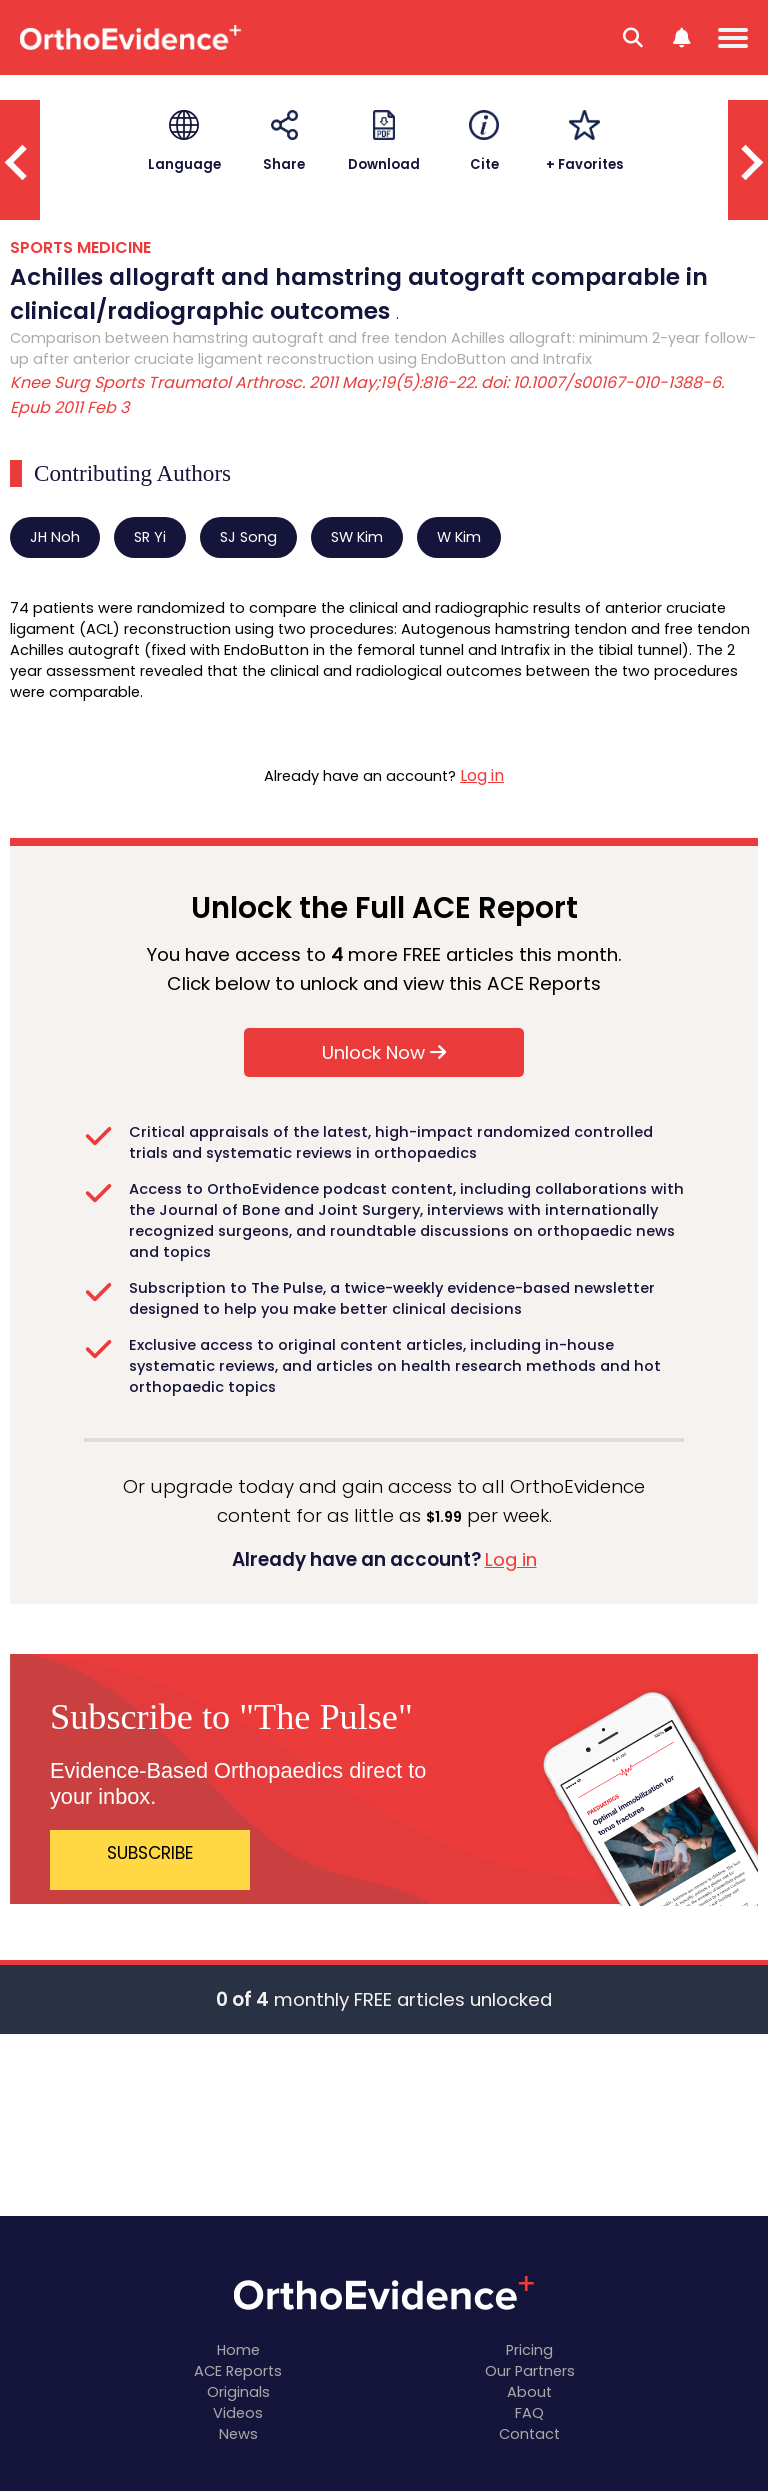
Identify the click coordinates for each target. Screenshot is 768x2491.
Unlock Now (384, 1052)
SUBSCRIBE (150, 1853)
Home (238, 2350)
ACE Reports (238, 2371)
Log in (482, 775)
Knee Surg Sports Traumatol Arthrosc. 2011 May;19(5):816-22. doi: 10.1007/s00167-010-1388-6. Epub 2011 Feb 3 (367, 395)
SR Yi (150, 537)
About (529, 2392)
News (238, 2434)
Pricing (529, 2350)
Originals (238, 2392)
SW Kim (357, 537)
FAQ (529, 2413)
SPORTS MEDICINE (80, 247)
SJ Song (248, 537)
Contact (529, 2434)
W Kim (459, 537)
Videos (238, 2413)
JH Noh (55, 537)
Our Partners (530, 2371)
